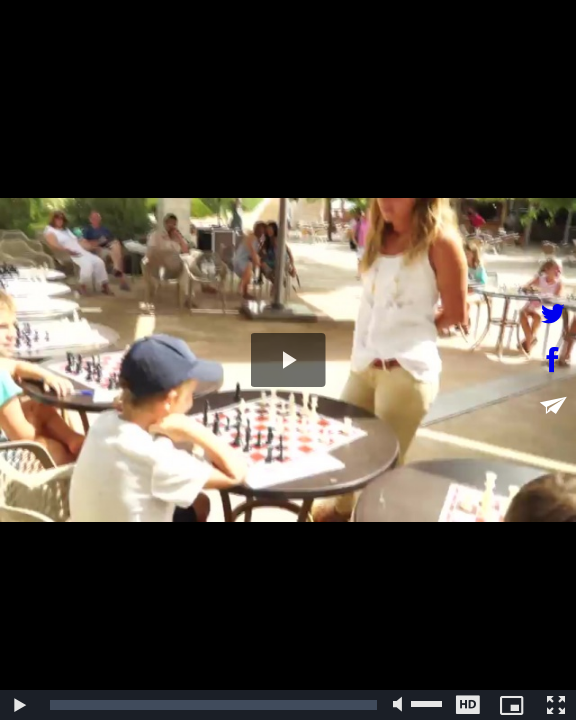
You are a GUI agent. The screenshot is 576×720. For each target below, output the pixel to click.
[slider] (213, 705)
